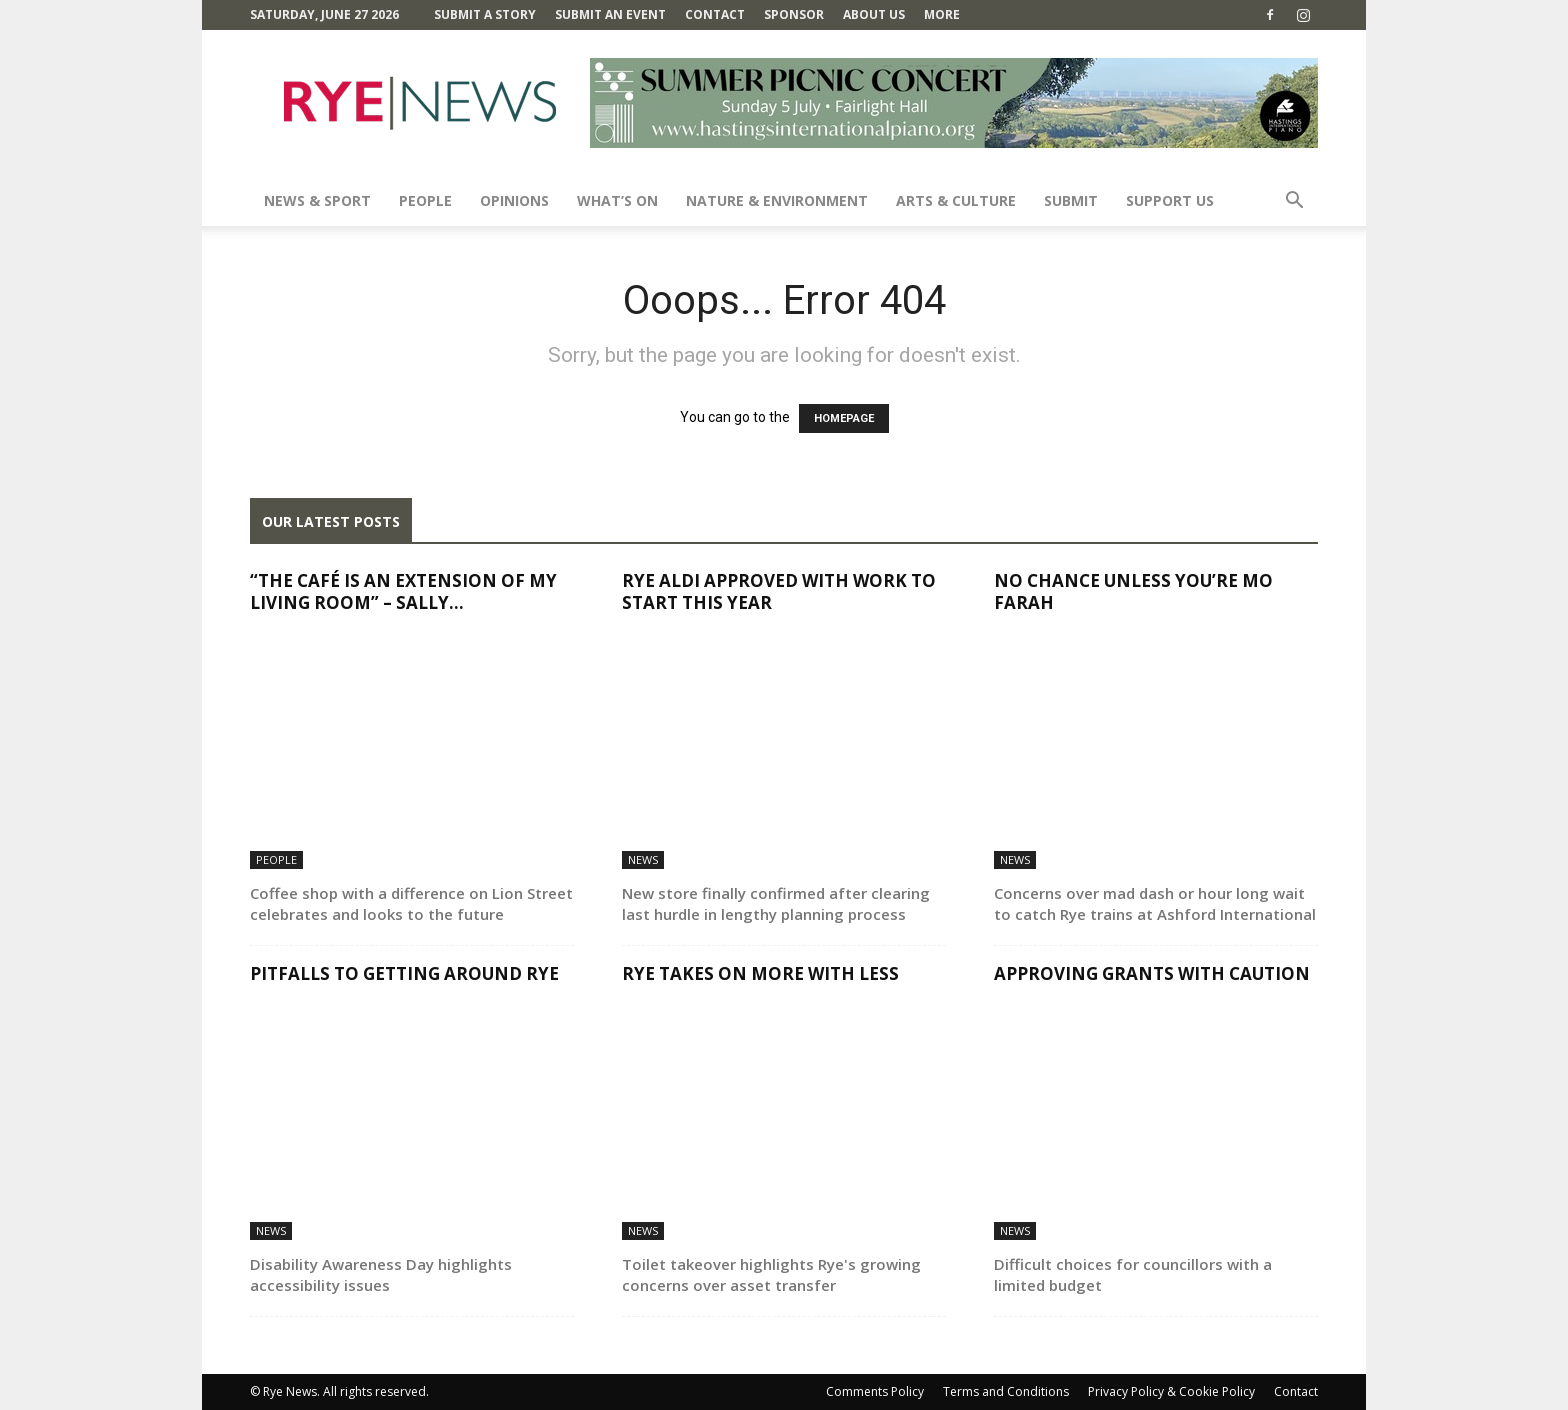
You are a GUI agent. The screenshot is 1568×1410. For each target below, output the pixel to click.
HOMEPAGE (844, 418)
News (643, 859)
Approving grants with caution (1152, 973)
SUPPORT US (1170, 200)
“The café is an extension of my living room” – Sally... (403, 591)
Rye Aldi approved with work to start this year (779, 591)
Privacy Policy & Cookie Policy (1171, 1391)
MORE (942, 14)
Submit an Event (610, 14)
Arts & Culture (956, 200)
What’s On (617, 200)
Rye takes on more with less (760, 973)
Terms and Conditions (1006, 1391)
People (425, 200)
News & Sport (317, 200)
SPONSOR (794, 14)
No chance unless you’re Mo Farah (1133, 591)
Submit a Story (485, 14)
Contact (715, 14)
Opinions (514, 200)
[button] (1294, 202)
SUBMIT (1071, 200)
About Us (874, 14)
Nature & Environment (777, 200)
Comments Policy (875, 1391)
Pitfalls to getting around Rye (404, 973)
